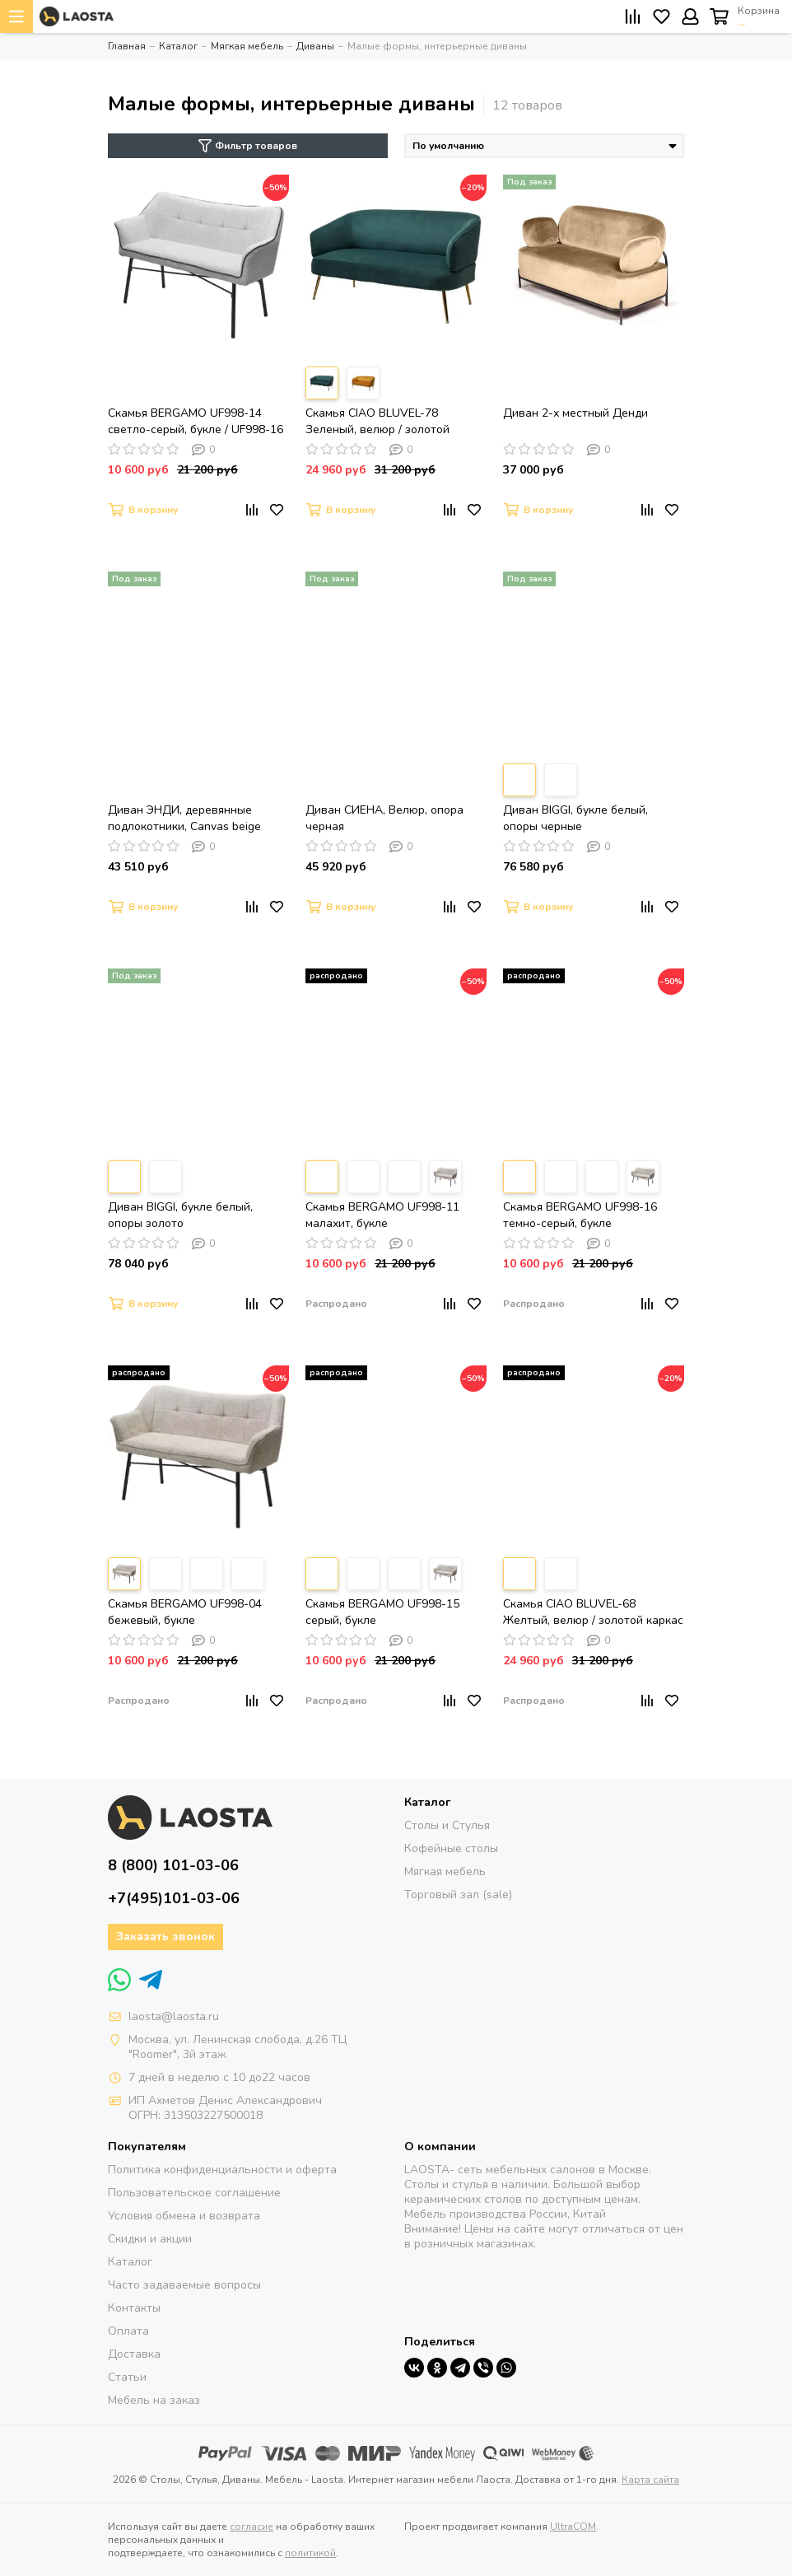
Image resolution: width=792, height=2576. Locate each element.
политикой (310, 2553)
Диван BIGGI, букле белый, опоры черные (575, 818)
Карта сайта (650, 2479)
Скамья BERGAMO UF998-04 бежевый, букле (185, 1612)
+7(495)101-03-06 (174, 1898)
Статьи (127, 2377)
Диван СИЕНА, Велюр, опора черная (384, 818)
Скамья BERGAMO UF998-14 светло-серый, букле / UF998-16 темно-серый (195, 421)
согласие (251, 2526)
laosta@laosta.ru (173, 2016)
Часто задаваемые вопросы (184, 2285)
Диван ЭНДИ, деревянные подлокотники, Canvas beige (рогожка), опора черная (184, 818)
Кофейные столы (451, 1848)
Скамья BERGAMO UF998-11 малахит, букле (382, 1215)
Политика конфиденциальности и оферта (222, 2169)
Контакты (134, 2308)
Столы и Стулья (447, 1825)
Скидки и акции (150, 2239)
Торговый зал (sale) (458, 1894)
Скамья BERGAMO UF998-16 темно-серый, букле (580, 1215)
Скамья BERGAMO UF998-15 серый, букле (382, 1612)
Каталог (130, 2262)
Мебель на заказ (154, 2400)
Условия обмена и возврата (184, 2216)
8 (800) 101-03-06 (173, 1865)
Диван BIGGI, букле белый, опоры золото (180, 1215)
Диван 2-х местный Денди (575, 413)
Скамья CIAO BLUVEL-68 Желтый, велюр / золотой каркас (593, 1612)
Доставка (134, 2354)
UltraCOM (573, 2526)
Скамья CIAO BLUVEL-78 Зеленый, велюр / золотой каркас (377, 421)
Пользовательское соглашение (194, 2192)
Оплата (128, 2331)
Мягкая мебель (445, 1871)
